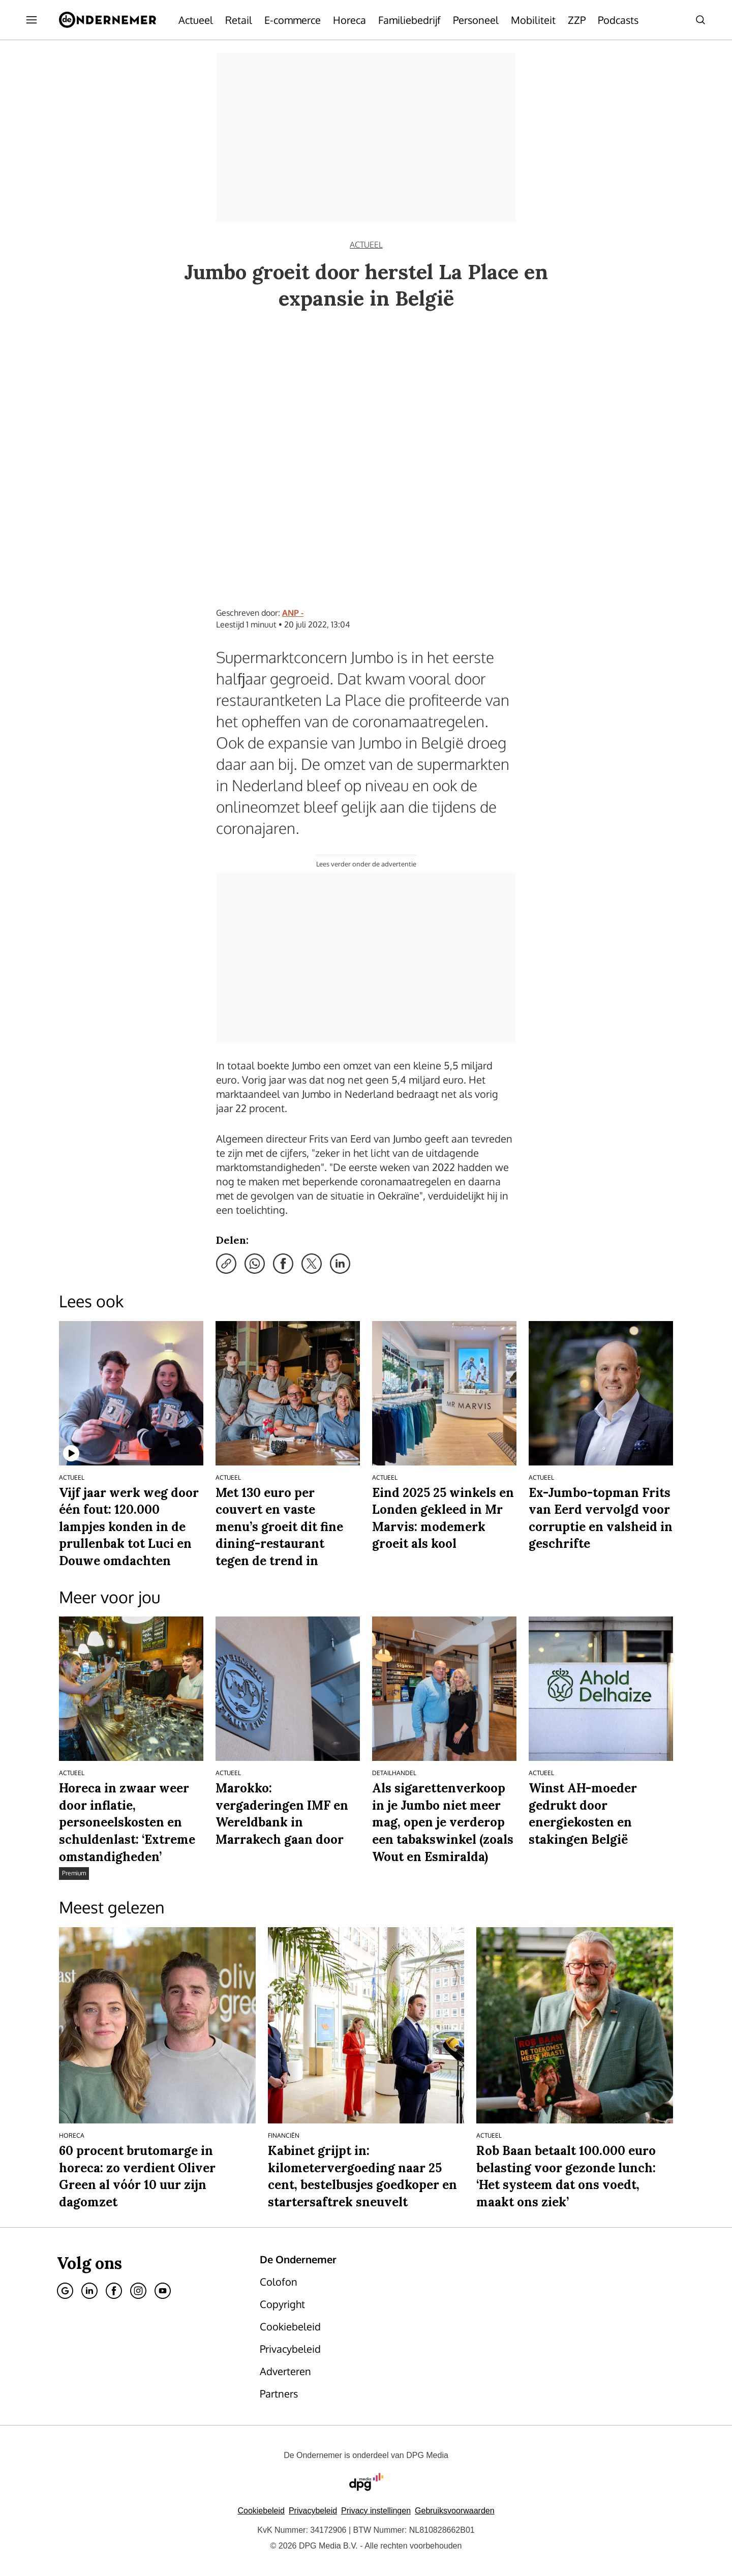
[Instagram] (138, 2291)
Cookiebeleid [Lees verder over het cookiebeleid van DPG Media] (261, 2510)
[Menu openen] (31, 20)
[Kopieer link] (226, 1263)
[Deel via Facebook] (283, 1263)
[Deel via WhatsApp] (255, 1263)
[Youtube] (163, 2291)
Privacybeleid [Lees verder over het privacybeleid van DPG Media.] (313, 2510)
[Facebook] (114, 2291)
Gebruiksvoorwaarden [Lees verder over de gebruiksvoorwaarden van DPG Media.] (455, 2510)
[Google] (65, 2291)
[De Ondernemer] (107, 20)
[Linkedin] (89, 2291)
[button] (376, 2510)
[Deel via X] (311, 1263)
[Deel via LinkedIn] (340, 1263)
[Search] (700, 20)
